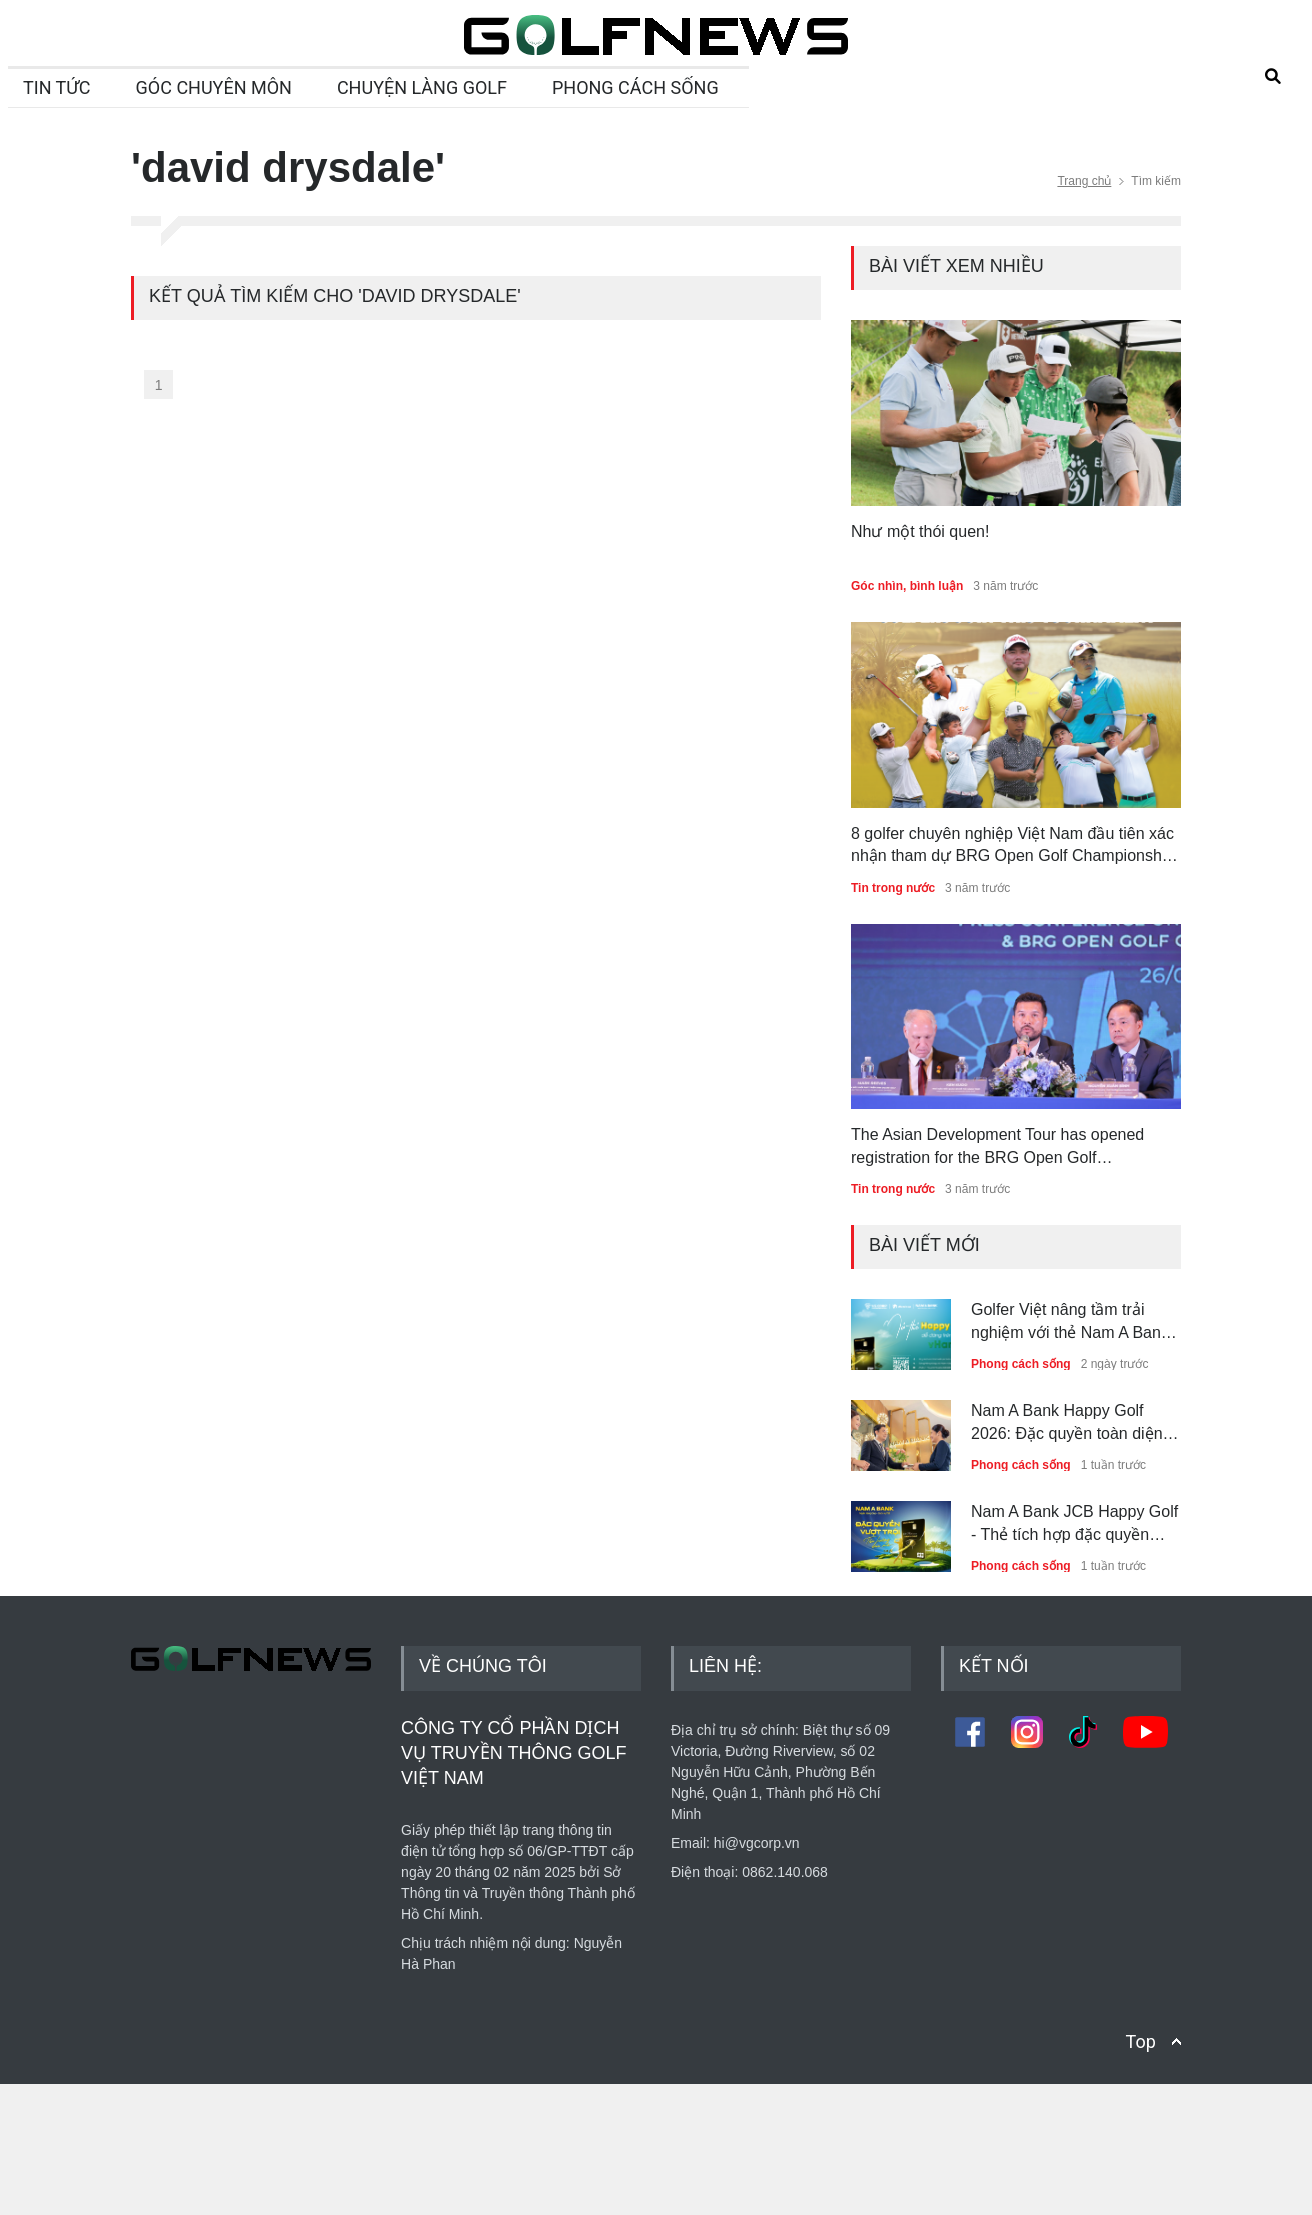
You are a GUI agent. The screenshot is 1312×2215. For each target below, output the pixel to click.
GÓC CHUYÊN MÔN (214, 87)
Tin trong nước (893, 888)
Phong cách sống (1021, 1364)
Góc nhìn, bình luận (907, 586)
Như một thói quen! (920, 531)
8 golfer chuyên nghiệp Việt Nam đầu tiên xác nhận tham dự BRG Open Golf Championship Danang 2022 (1012, 846)
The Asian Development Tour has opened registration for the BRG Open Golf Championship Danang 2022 (997, 1147)
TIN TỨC (57, 87)
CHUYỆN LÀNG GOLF (422, 87)
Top (1141, 2172)
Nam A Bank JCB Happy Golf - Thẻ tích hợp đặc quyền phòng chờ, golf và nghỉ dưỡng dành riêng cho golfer (1074, 1524)
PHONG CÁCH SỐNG (635, 87)
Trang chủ (1084, 181)
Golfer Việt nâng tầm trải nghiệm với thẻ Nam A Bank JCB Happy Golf (1070, 1322)
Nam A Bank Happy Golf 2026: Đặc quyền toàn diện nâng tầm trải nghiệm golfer (1068, 1423)
